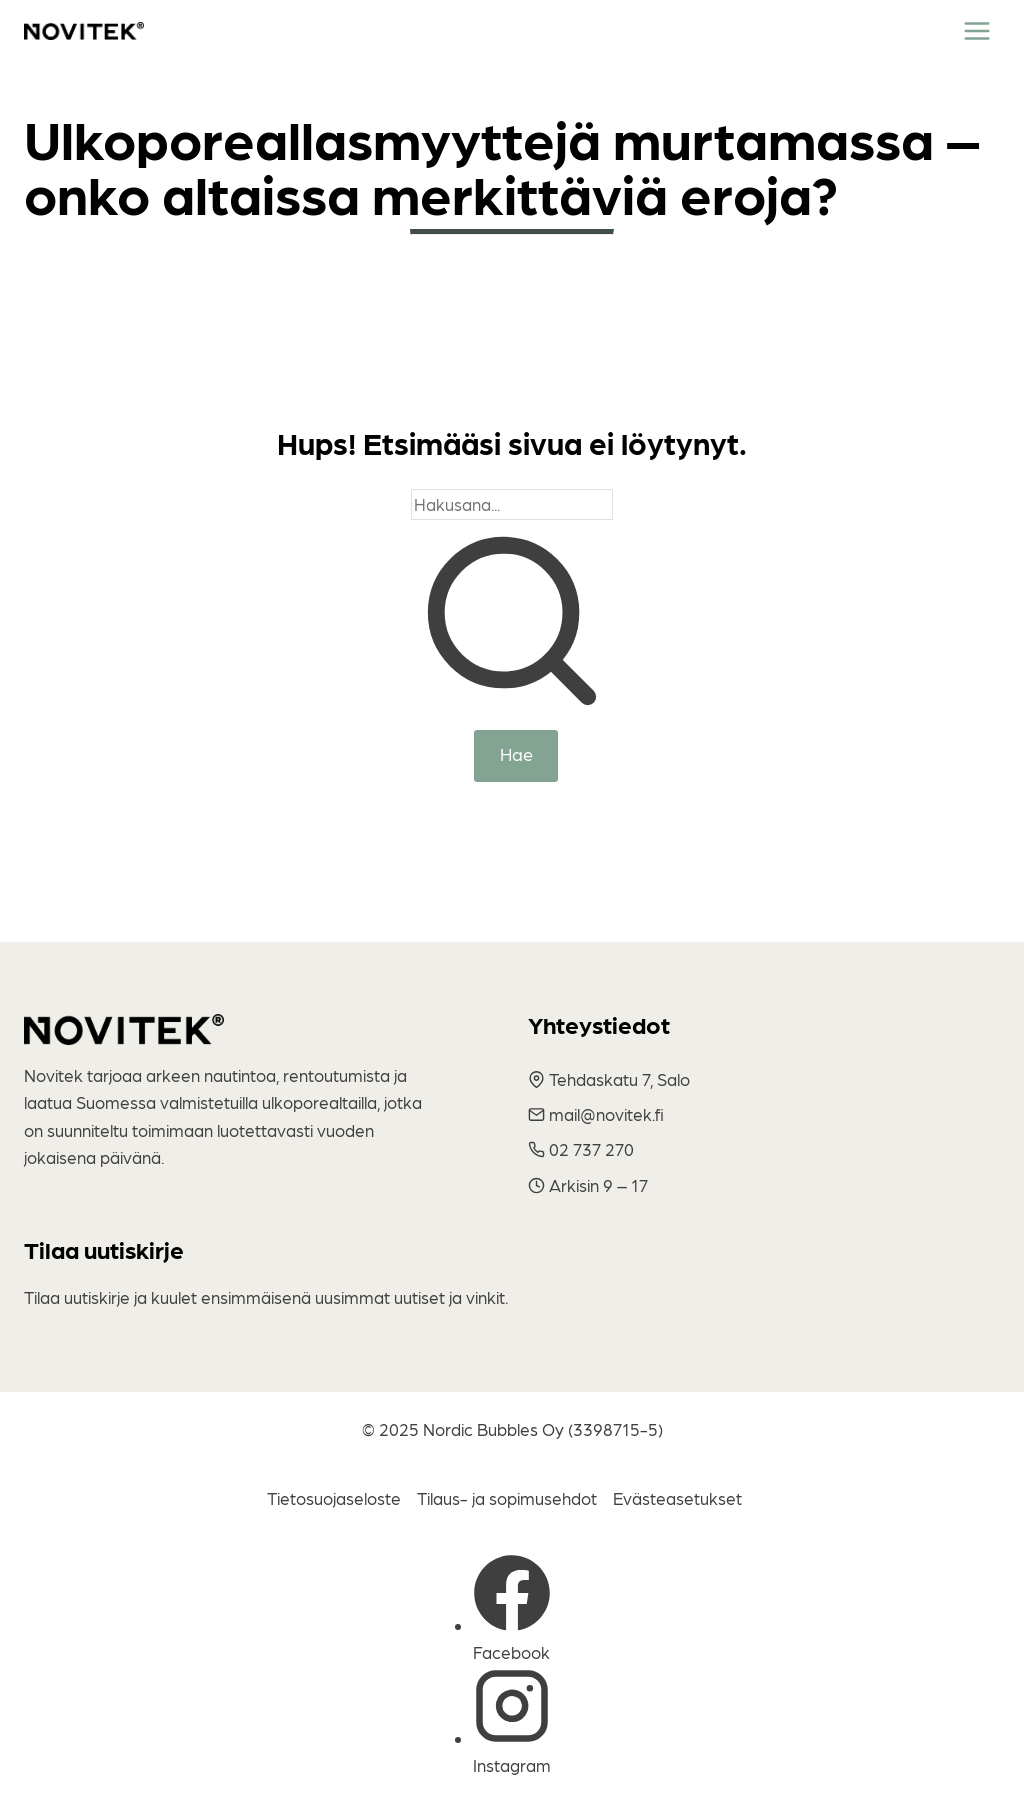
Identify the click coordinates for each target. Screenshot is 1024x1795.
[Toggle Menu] (977, 31)
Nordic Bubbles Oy (493, 1429)
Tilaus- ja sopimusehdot (507, 1498)
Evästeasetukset (677, 1498)
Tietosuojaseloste (334, 1498)
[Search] (512, 504)
